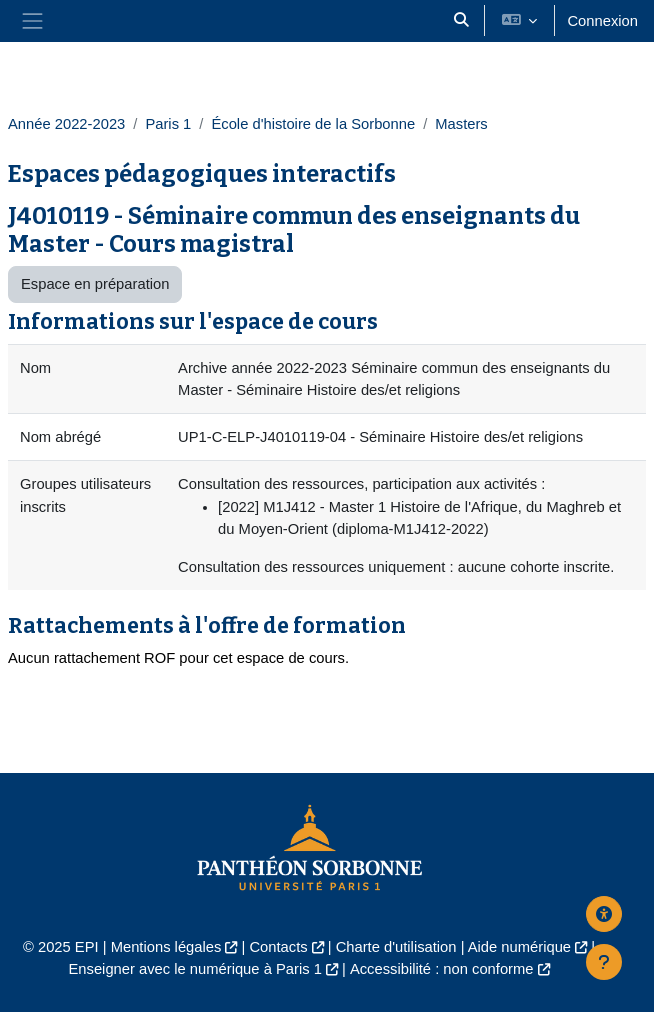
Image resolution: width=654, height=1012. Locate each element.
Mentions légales (166, 947)
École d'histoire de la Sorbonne (313, 124)
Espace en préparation (95, 284)
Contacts (278, 947)
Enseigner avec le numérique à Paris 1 (194, 969)
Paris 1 (168, 124)
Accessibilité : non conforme (442, 969)
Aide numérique (519, 947)
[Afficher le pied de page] (604, 962)
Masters (461, 124)
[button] (462, 21)
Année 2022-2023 (66, 124)
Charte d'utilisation (396, 947)
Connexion (602, 21)
